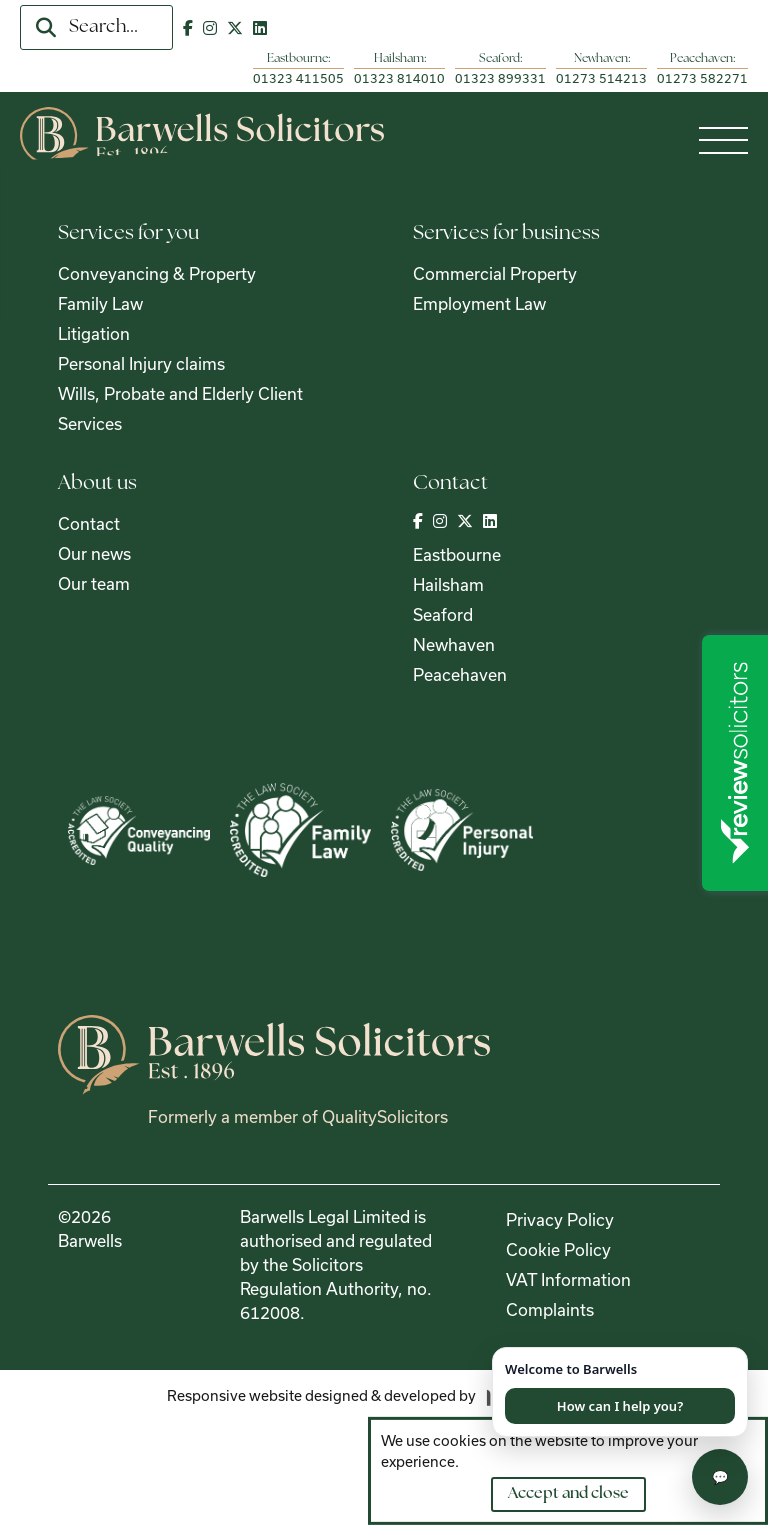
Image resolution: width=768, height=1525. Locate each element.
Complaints (550, 1309)
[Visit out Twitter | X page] (235, 27)
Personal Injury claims (141, 363)
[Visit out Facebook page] (188, 27)
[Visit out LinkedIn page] (260, 27)
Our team (94, 583)
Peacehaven (460, 674)
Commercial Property (495, 273)
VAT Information (568, 1279)
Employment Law (479, 303)
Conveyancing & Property (157, 273)
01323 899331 (500, 78)
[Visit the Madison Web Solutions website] (384, 1396)
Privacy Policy (560, 1219)
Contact (89, 523)
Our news (94, 553)
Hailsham (448, 584)
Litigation (94, 333)
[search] (46, 28)
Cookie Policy (558, 1249)
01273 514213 (601, 78)
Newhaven (454, 644)
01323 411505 (298, 78)
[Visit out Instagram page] (210, 27)
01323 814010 (399, 78)
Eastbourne (457, 554)
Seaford (443, 614)
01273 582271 (702, 78)
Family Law (100, 303)
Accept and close (568, 1493)
